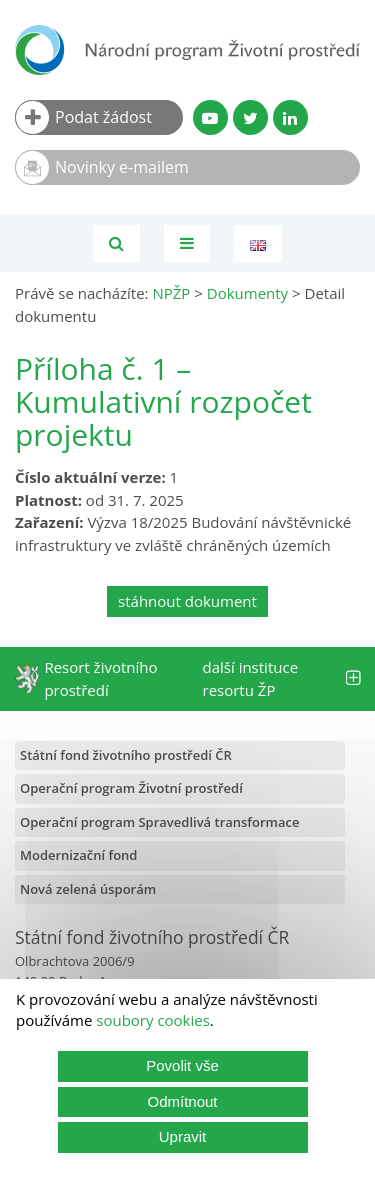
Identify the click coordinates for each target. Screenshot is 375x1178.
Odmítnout (182, 1101)
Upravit (183, 1136)
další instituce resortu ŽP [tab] (282, 678)
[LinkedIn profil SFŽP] (290, 117)
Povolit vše (182, 1065)
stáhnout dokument (187, 601)
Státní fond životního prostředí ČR (126, 755)
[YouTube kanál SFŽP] (210, 117)
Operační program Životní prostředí (131, 788)
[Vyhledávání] (116, 243)
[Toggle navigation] (187, 243)
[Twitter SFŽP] (250, 117)
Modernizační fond (78, 855)
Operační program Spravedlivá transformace (160, 822)
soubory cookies (153, 1020)
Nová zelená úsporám (88, 889)
